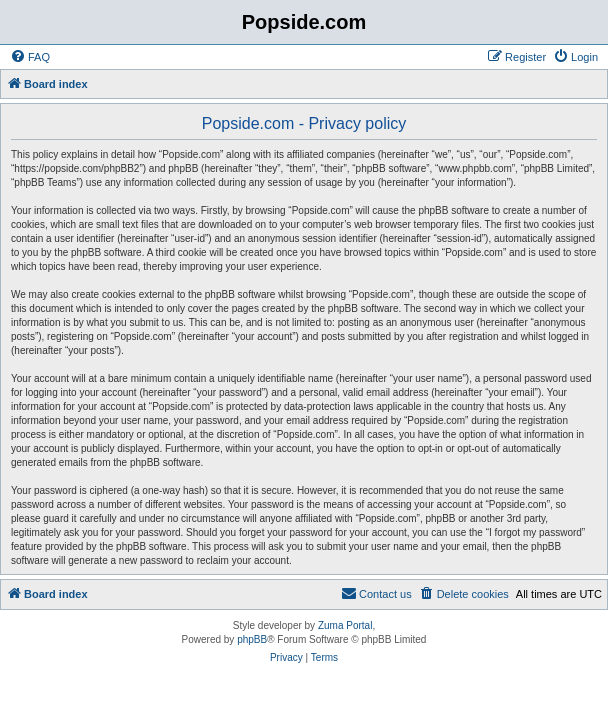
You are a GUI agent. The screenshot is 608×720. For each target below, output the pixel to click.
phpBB (252, 639)
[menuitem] (30, 57)
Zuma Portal (345, 625)
